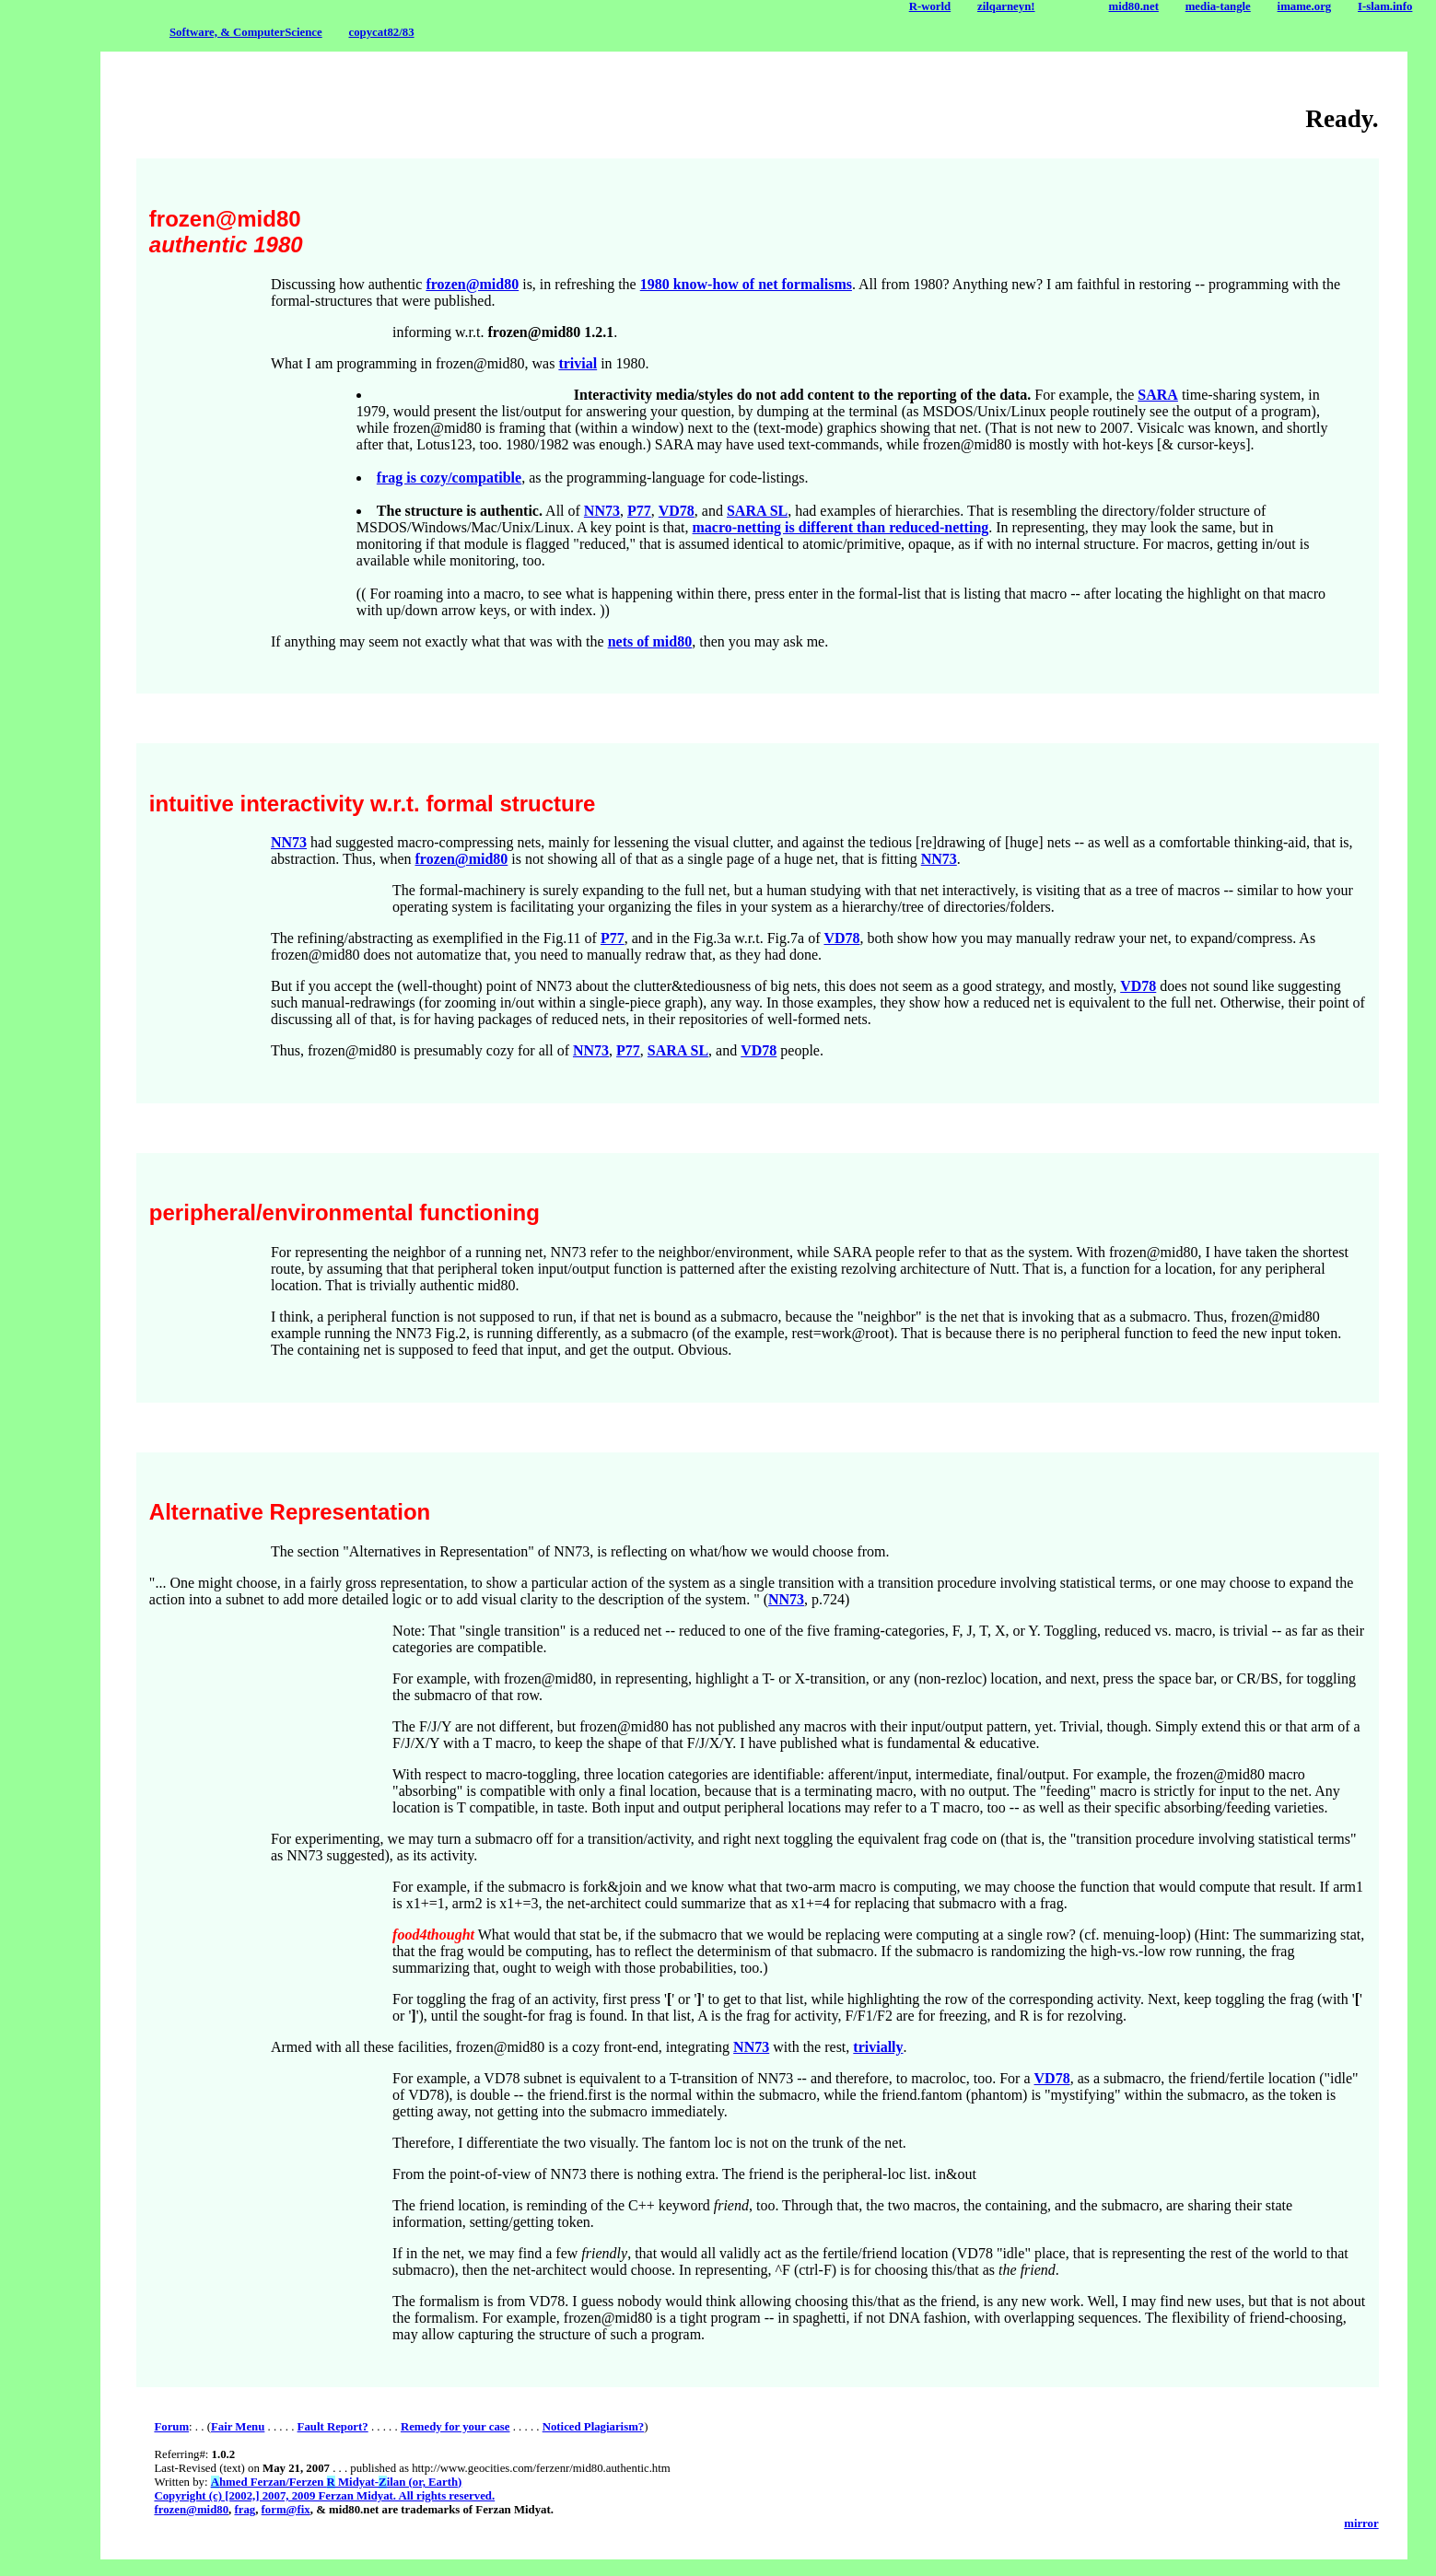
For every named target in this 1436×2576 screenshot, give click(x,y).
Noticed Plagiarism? (594, 2426)
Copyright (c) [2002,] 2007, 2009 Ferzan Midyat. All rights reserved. (324, 2495)
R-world (930, 6)
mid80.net (1134, 6)
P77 (639, 511)
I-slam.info (1385, 6)
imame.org (1305, 6)
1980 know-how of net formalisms (746, 284)
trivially (878, 2047)
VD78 (677, 511)
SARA (1158, 394)
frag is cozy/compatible (449, 477)
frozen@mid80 (472, 284)
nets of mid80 (650, 641)
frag (244, 2509)
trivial (577, 363)
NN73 (602, 511)
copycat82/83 (381, 32)
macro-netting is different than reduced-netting (841, 527)
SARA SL (757, 511)
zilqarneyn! (1006, 6)
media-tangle (1218, 6)
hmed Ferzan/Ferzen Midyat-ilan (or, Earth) (336, 2482)
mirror (1361, 2523)
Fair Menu (237, 2426)
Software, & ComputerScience (245, 32)
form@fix (286, 2509)
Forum (171, 2426)
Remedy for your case (455, 2426)
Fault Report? (333, 2426)
